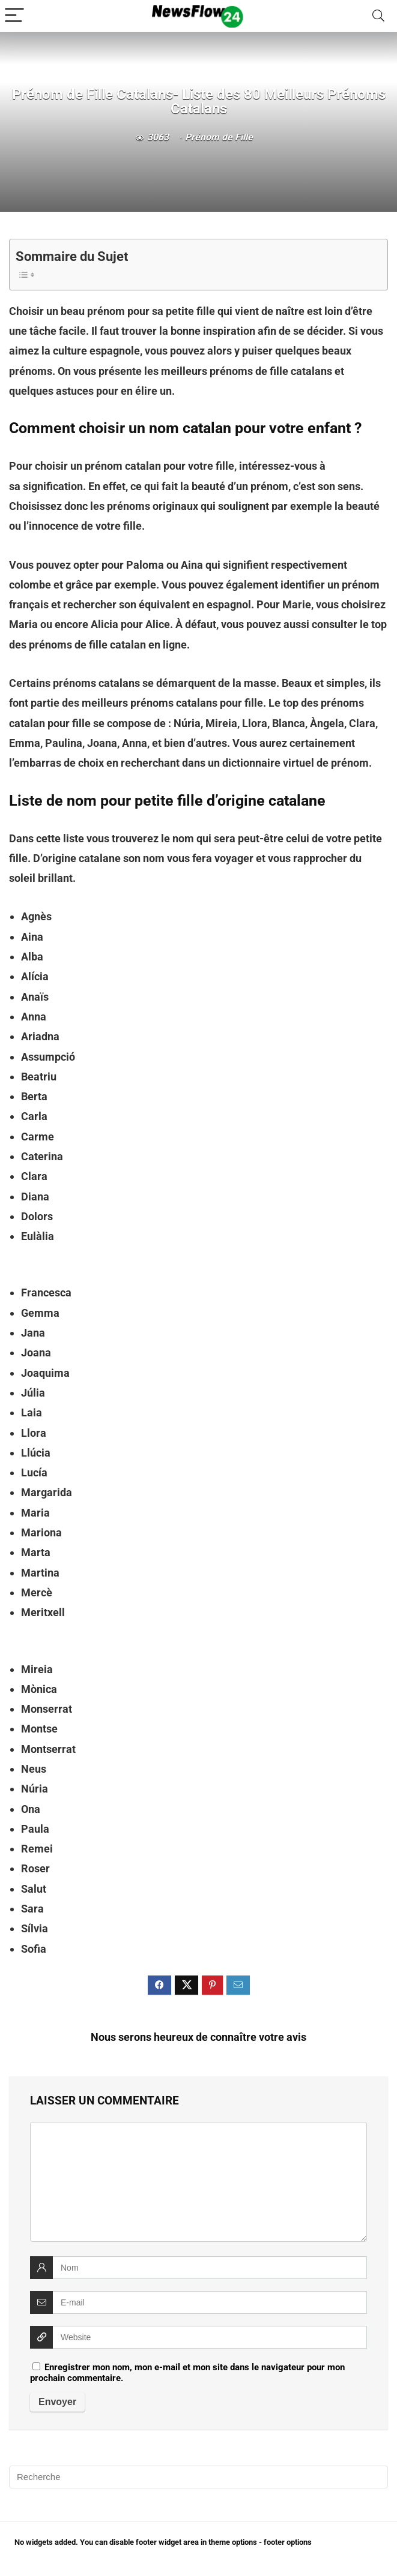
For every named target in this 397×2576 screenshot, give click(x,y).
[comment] (198, 2182)
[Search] (378, 16)
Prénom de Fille (219, 137)
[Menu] (14, 16)
